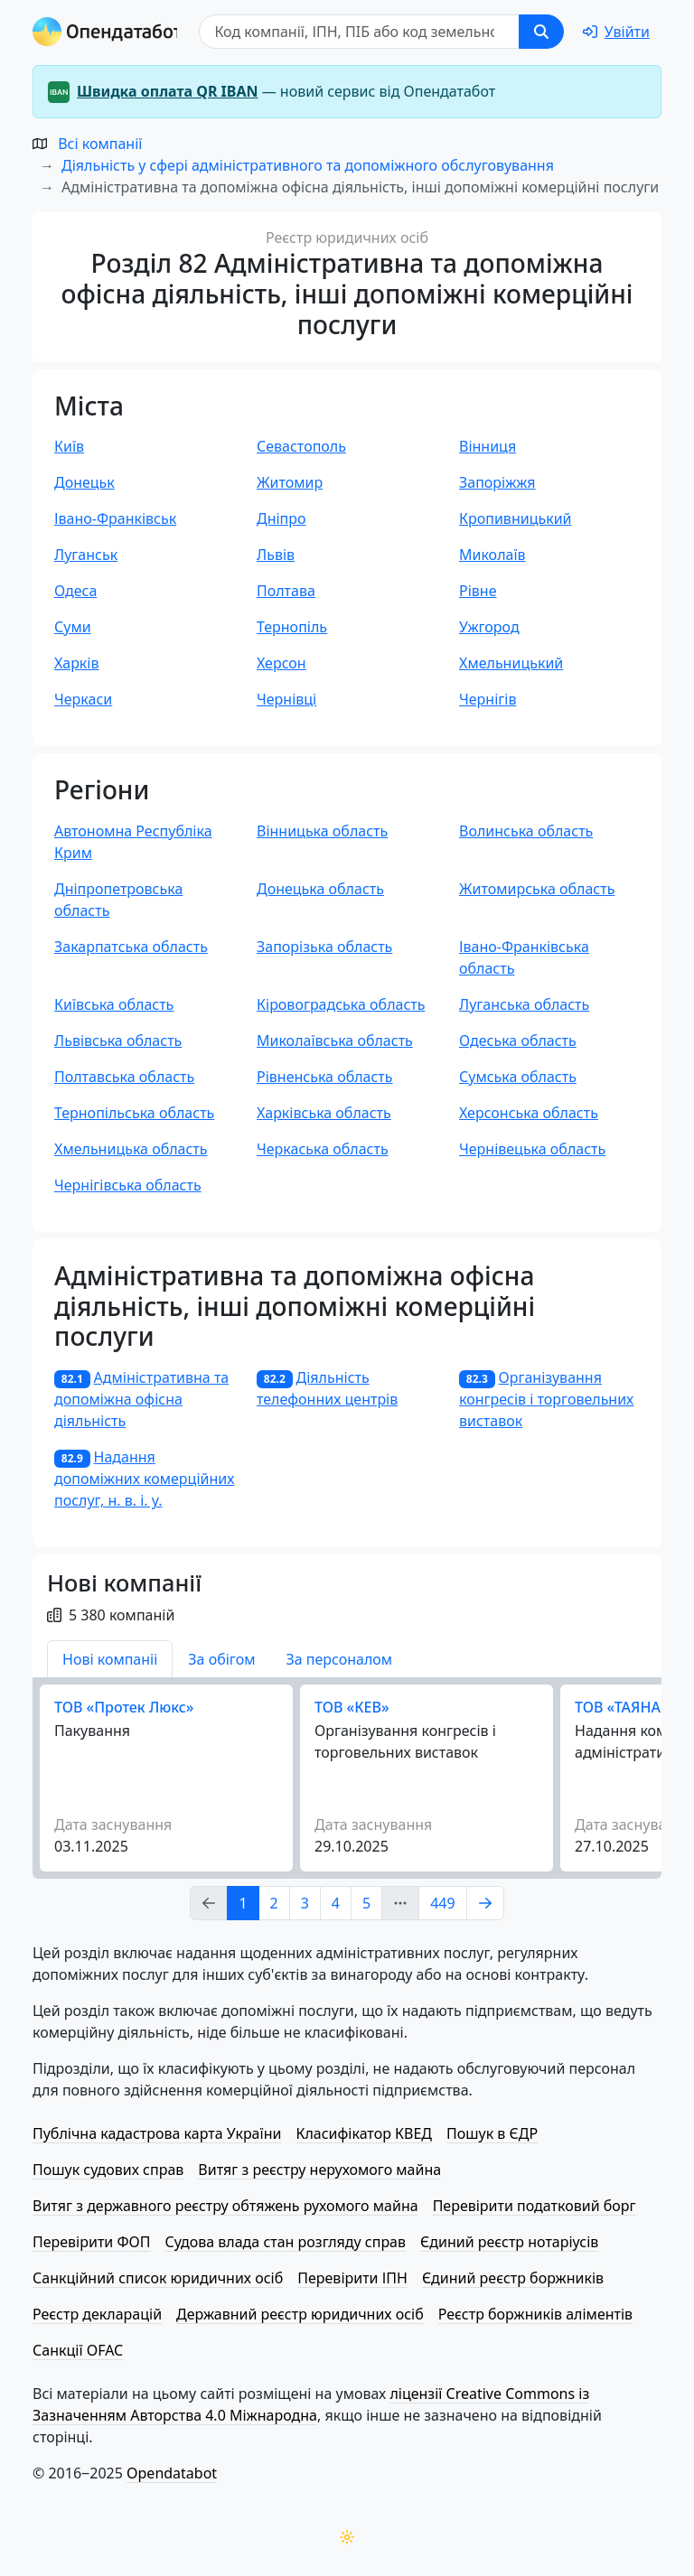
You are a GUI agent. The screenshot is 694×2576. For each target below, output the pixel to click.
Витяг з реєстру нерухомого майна (319, 2169)
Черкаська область (323, 1149)
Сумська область (518, 1077)
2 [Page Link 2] (274, 1903)
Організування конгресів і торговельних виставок (546, 1399)
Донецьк (84, 482)
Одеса (75, 591)
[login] (616, 31)
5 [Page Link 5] (366, 1903)
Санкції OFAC (78, 2350)
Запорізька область (324, 947)
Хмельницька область (131, 1149)
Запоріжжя (497, 482)
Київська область (114, 1004)
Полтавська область (124, 1077)
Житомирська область (536, 889)
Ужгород (489, 627)
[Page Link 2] (485, 1903)
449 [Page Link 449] (442, 1903)
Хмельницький (511, 663)
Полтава (286, 591)
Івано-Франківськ (115, 518)
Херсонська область (528, 1113)
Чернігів (487, 699)
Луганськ (85, 555)
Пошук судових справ (108, 2169)
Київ (69, 446)
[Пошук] (360, 31)
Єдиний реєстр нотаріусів (509, 2242)
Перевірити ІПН (352, 2278)
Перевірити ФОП (91, 2242)
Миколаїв (492, 555)
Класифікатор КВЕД (363, 2133)
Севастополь (301, 446)
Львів (276, 555)
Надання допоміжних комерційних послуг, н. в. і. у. (144, 1478)
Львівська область (118, 1040)
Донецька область (320, 889)
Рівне (477, 591)
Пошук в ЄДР (492, 2133)
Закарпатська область (131, 947)
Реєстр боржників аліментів (535, 2314)
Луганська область (524, 1004)
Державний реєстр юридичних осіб (300, 2314)
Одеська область (518, 1040)
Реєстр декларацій (97, 2314)
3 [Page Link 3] (305, 1903)
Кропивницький (515, 518)
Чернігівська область (128, 1185)
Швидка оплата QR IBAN (167, 91)
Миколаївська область (335, 1040)
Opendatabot (172, 2473)
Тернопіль (292, 627)
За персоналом (339, 1659)
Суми (72, 627)
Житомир (290, 482)
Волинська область (526, 831)
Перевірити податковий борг (534, 2206)
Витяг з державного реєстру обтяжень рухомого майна (225, 2206)
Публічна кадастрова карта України (157, 2133)
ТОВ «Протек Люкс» (124, 1707)
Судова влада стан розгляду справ (285, 2242)
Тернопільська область (134, 1113)
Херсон (281, 663)
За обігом (221, 1659)
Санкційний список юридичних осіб (158, 2278)
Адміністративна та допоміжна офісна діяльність (141, 1399)
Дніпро (281, 518)
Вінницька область (322, 831)
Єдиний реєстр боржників (513, 2278)
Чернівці (286, 699)
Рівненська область (325, 1077)
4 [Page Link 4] (336, 1903)
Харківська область (324, 1113)
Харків (76, 663)
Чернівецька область (532, 1149)
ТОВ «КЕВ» (351, 1707)
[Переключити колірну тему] (347, 2537)
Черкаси (83, 699)
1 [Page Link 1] (243, 1903)
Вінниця (487, 446)
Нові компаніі (109, 1659)
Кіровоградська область (341, 1004)
